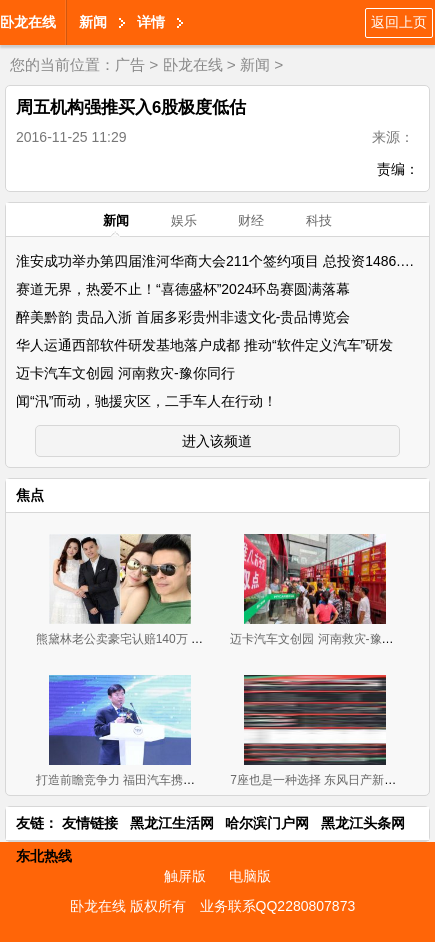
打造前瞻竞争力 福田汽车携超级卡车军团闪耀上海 (169, 780)
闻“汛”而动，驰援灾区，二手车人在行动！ (146, 401)
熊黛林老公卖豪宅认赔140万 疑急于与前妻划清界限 (173, 639)
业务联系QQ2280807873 (278, 906)
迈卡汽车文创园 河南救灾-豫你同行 (125, 373)
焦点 (30, 495)
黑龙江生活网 (172, 823)
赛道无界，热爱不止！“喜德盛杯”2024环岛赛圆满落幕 (183, 289)
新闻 (93, 22)
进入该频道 (217, 441)
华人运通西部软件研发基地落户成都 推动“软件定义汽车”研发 (204, 345)
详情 (151, 22)
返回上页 (399, 22)
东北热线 (44, 856)
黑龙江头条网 (363, 823)
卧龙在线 (28, 22)
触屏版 (185, 876)
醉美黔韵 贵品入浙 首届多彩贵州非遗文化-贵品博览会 (183, 317)
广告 (130, 64)
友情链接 (90, 823)
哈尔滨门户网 (267, 823)
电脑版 (250, 876)
